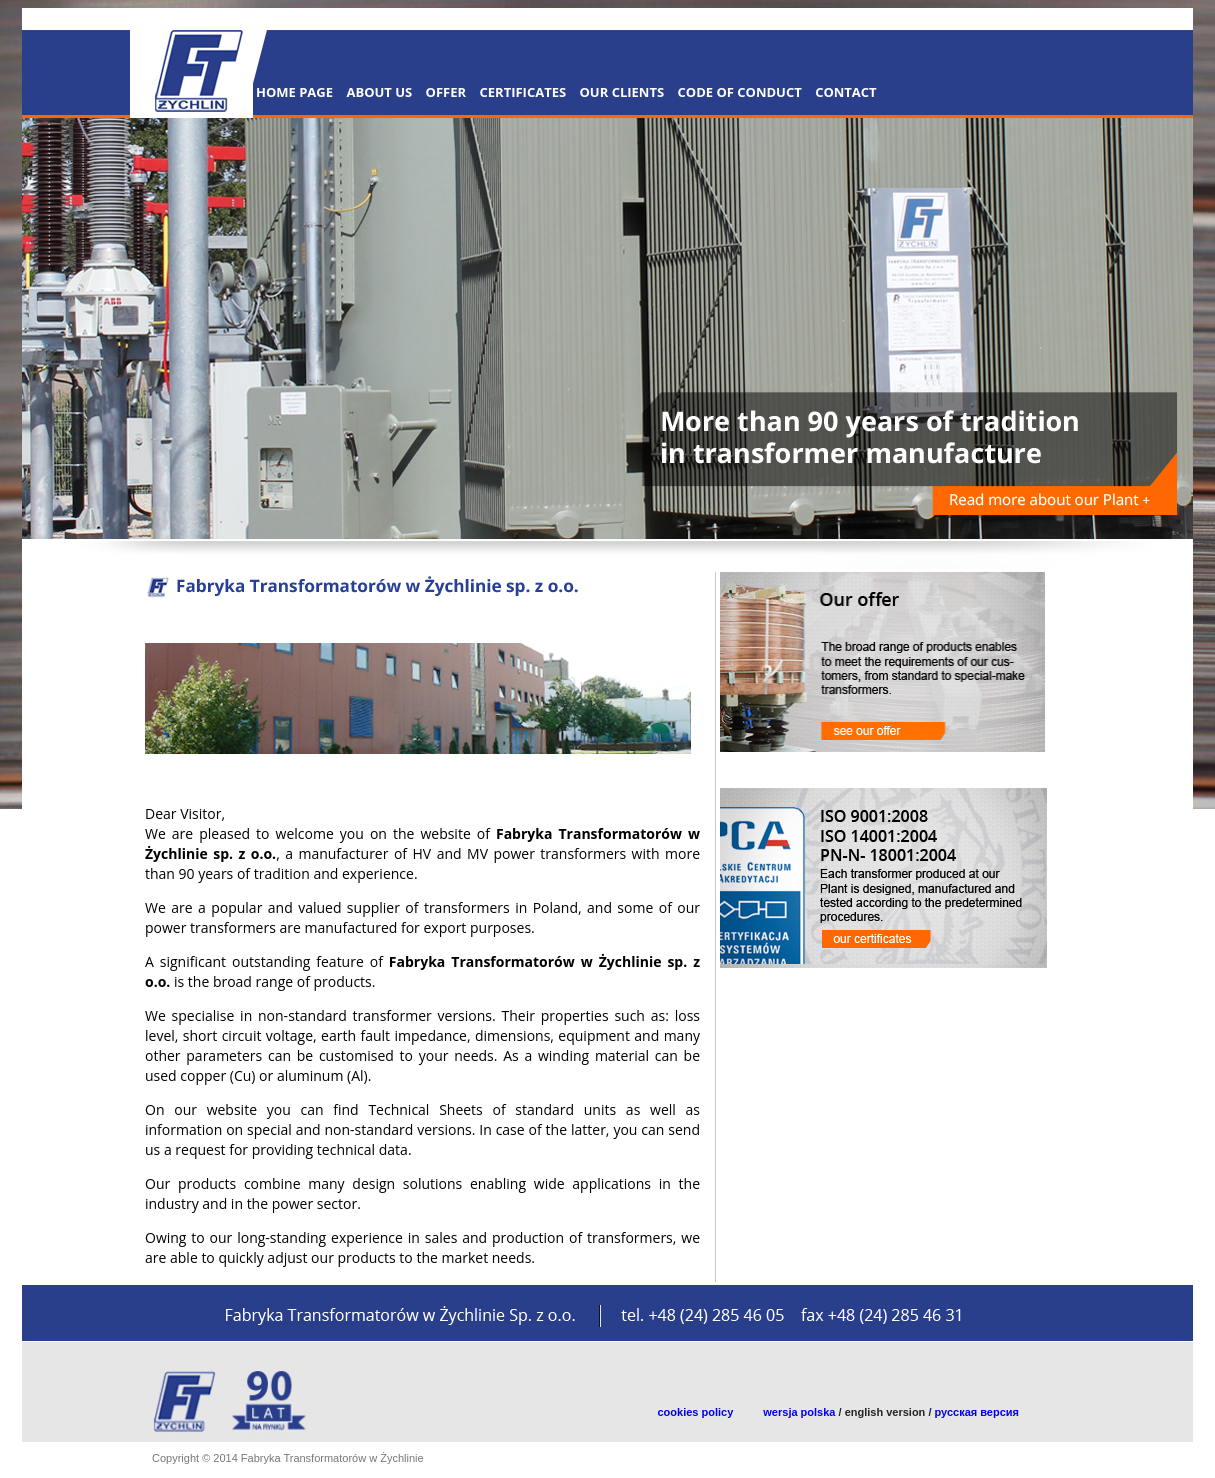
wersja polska (799, 1412)
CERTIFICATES (522, 92)
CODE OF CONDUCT (740, 92)
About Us (379, 92)
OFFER (446, 92)
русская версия (977, 1412)
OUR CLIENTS (622, 92)
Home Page (294, 92)
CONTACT (846, 92)
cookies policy (696, 1412)
